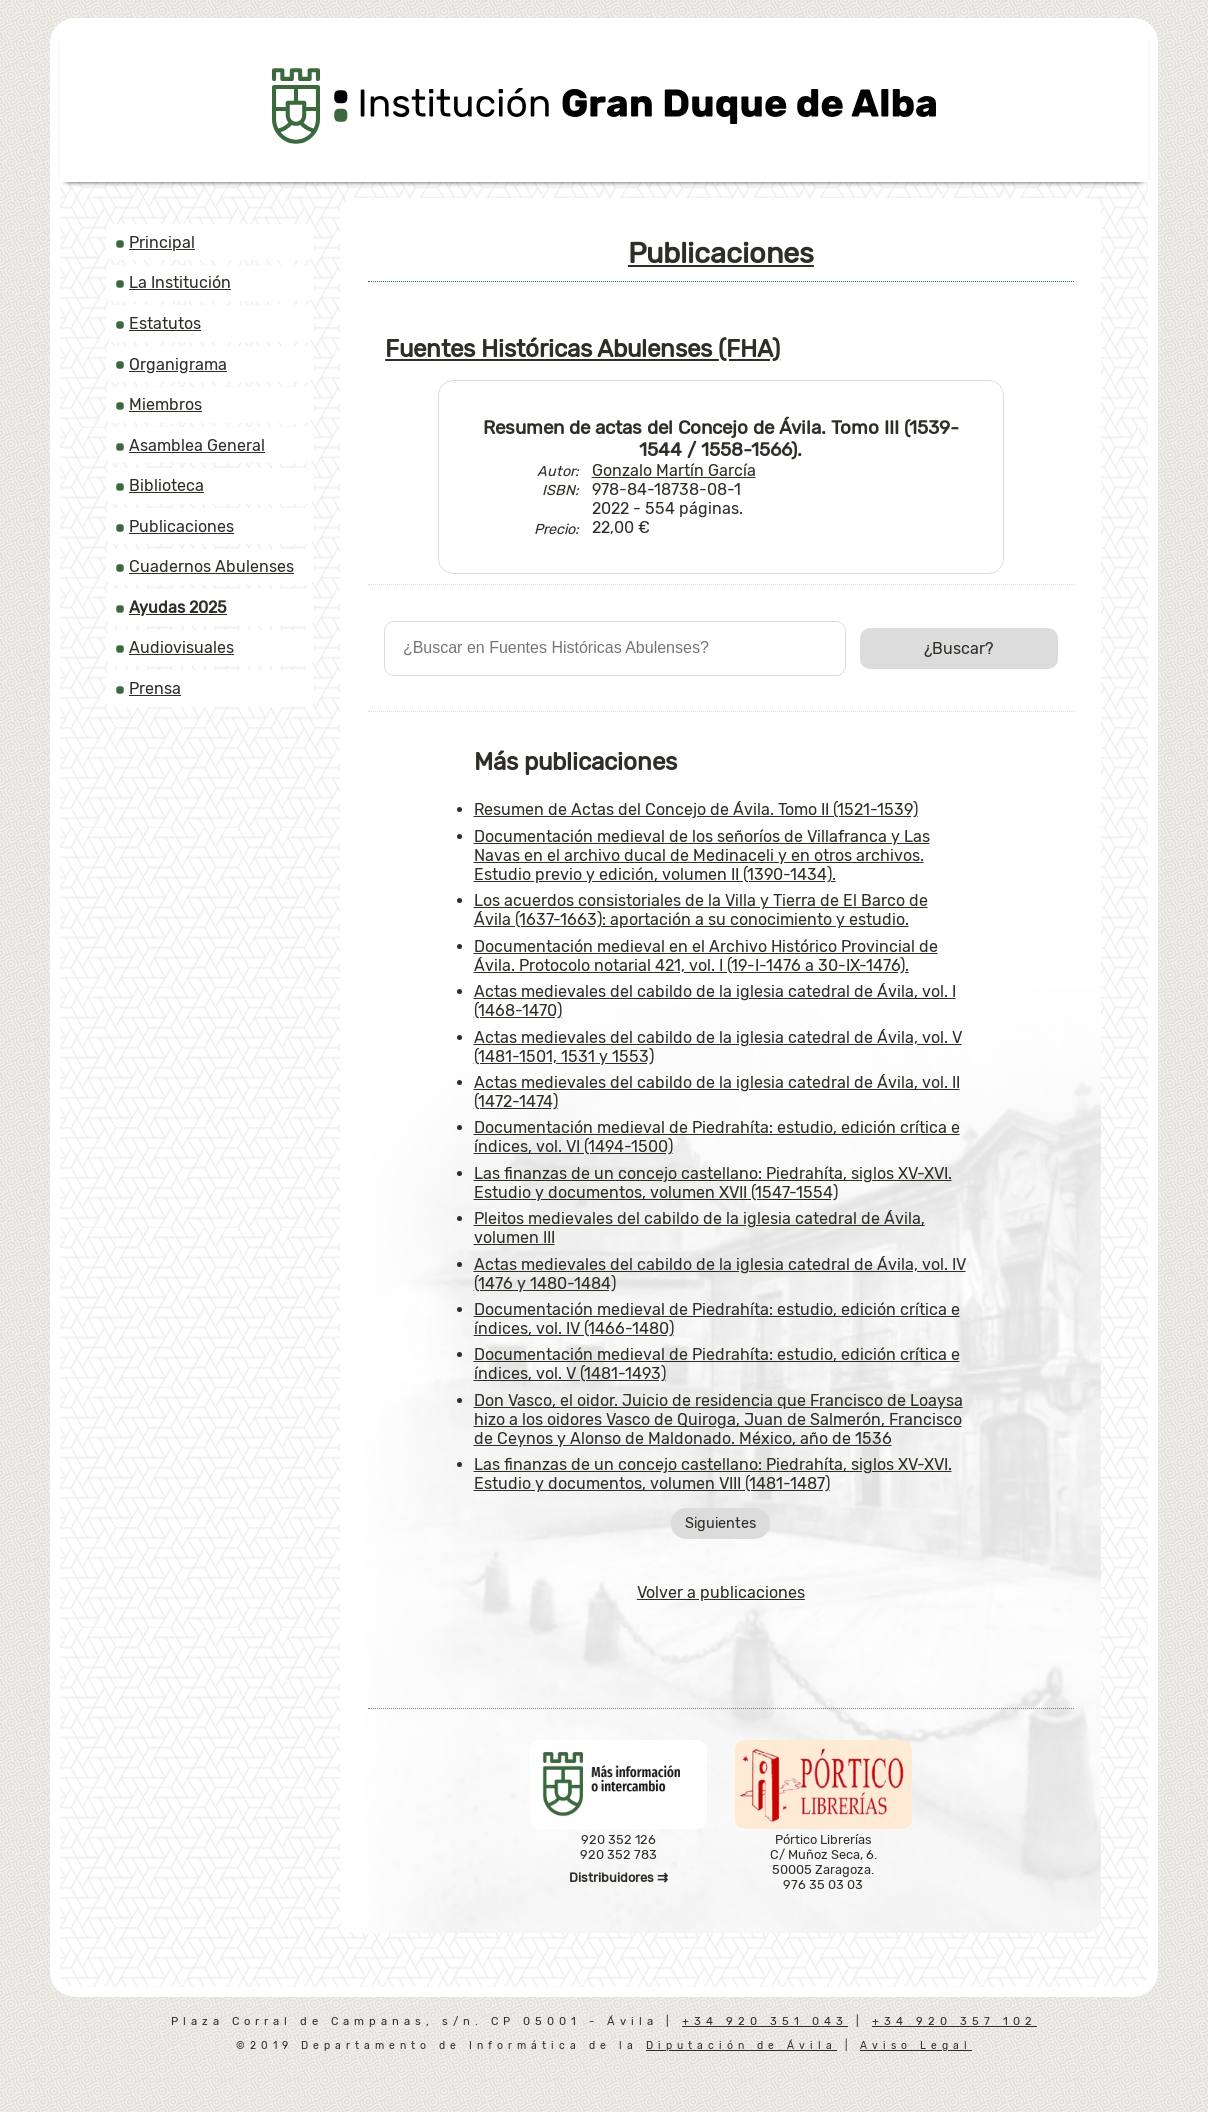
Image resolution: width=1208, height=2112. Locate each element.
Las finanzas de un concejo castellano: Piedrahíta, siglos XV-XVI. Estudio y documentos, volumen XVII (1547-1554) (713, 1183)
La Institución (180, 282)
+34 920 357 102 (954, 2021)
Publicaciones (181, 526)
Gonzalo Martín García (674, 470)
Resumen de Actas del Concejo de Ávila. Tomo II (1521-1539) (696, 809)
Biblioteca (166, 485)
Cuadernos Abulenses (211, 566)
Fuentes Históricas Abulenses (582, 349)
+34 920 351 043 (765, 2021)
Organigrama (178, 364)
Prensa (155, 688)
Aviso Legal (916, 2045)
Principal (162, 242)
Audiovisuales (181, 647)
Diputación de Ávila (741, 2045)
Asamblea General (197, 445)
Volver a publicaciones (721, 1592)
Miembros (165, 404)
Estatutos (165, 323)
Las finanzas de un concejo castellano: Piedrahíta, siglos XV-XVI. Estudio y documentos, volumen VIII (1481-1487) (713, 1474)
